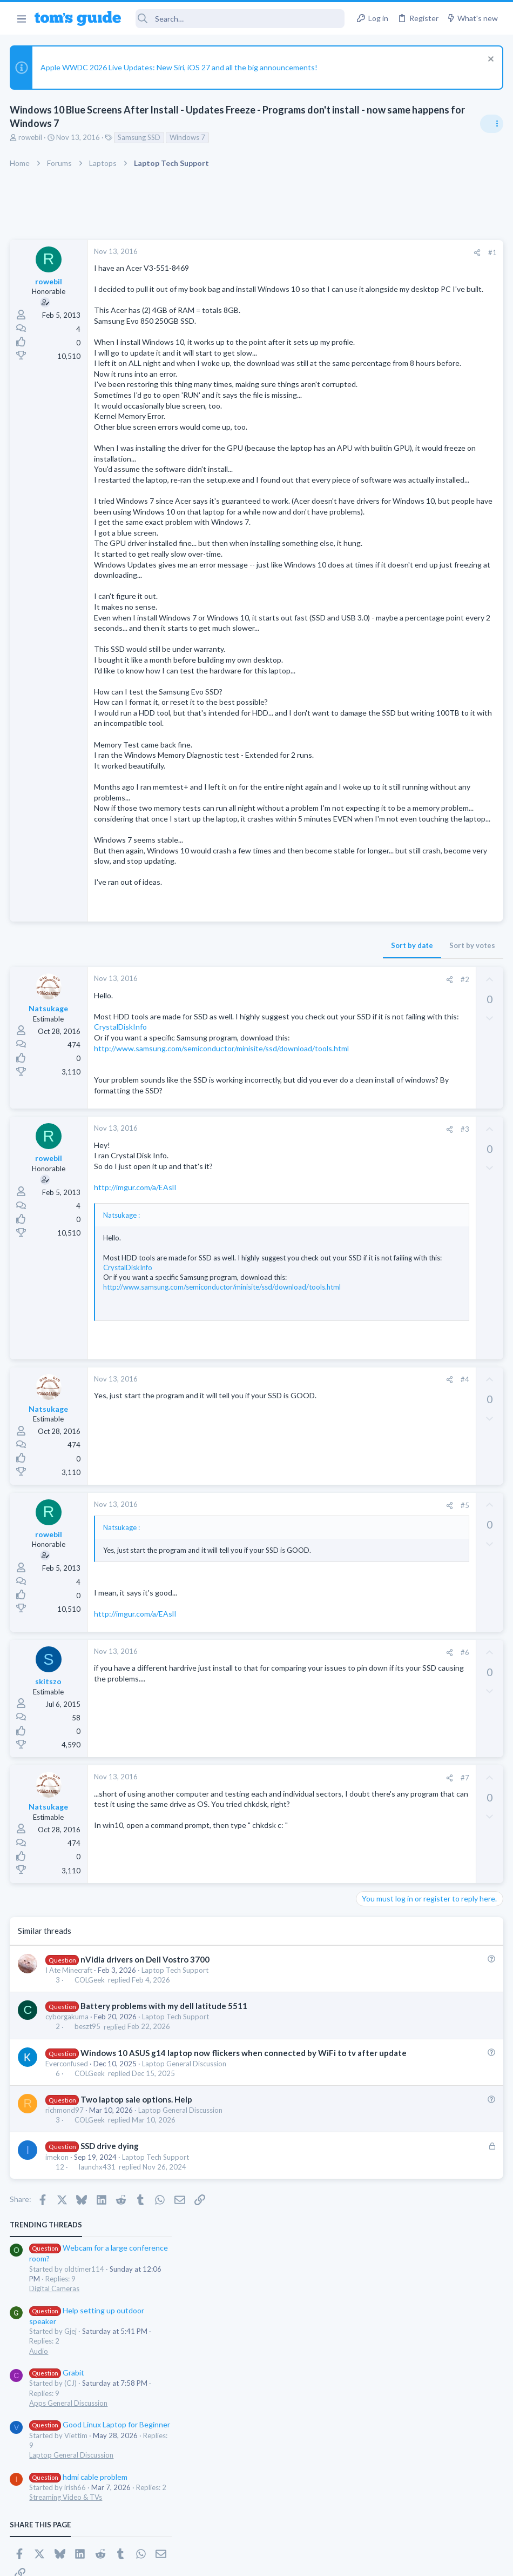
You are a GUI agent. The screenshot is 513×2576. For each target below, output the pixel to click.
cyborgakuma (68, 2196)
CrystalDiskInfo (121, 1175)
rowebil (31, 137)
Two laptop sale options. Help (137, 2290)
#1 (318, 252)
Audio (369, 371)
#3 (291, 1298)
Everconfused (67, 2254)
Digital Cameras (385, 309)
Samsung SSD (140, 137)
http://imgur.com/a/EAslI (136, 1357)
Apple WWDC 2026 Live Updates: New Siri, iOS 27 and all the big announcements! (180, 67)
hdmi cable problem (409, 497)
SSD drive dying (110, 2336)
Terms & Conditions (359, 2561)
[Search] (240, 18)
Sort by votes (298, 1083)
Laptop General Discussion (185, 2254)
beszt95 (88, 2205)
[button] (21, 18)
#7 (291, 1957)
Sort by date (238, 1083)
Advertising (140, 2561)
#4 (291, 1549)
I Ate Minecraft (69, 2149)
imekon (58, 2347)
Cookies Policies (216, 2561)
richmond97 (65, 2301)
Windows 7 (188, 137)
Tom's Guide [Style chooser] (425, 2516)
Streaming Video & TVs (396, 517)
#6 (291, 1831)
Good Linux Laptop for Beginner (430, 445)
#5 (291, 1674)
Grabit (387, 393)
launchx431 (97, 2357)
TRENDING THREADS (376, 245)
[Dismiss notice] (488, 60)
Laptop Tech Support (176, 2149)
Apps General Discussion (399, 423)
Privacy (284, 2561)
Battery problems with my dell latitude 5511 (164, 2185)
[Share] (303, 253)
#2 (291, 1117)
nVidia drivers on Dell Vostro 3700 (145, 2138)
